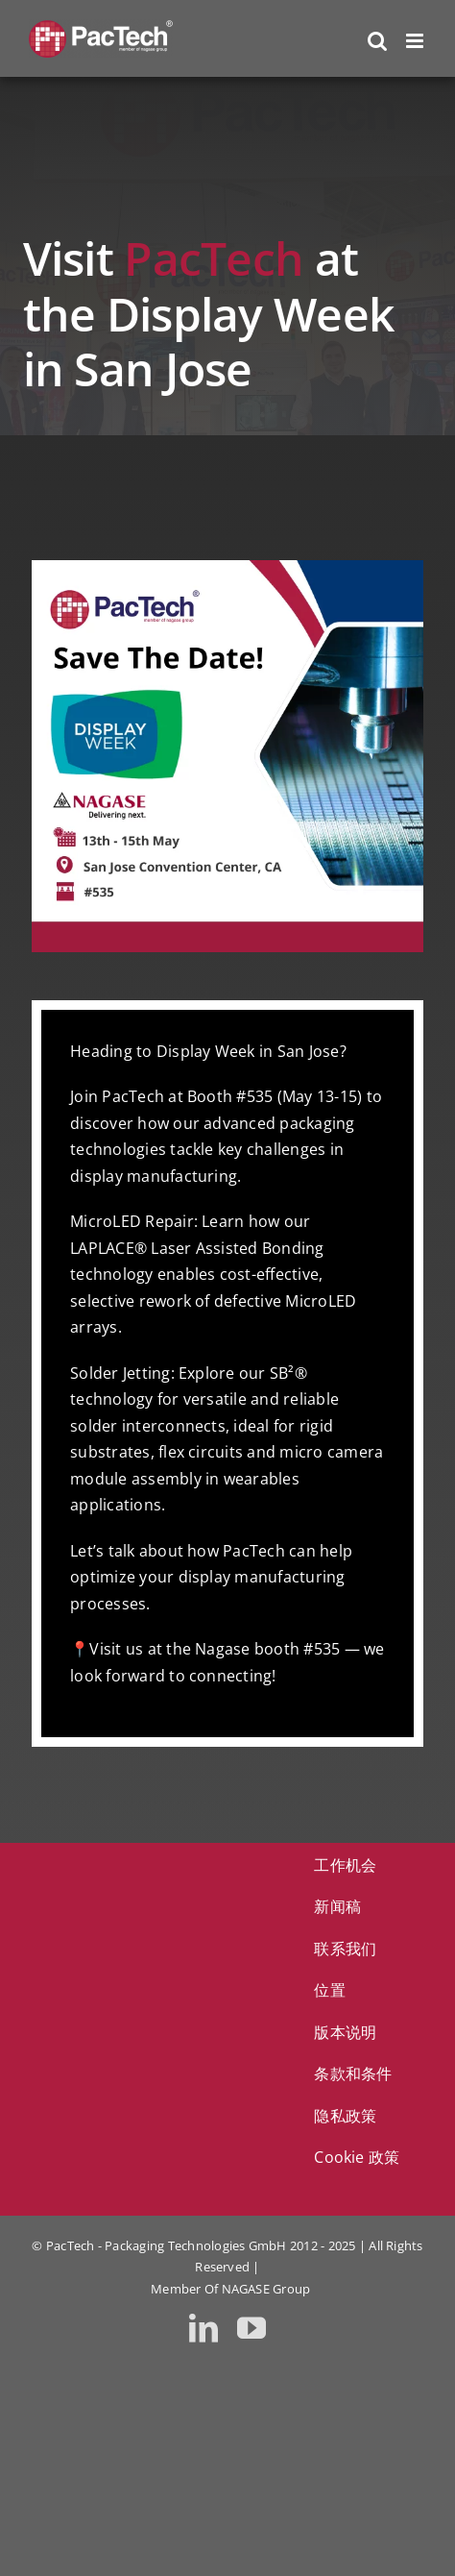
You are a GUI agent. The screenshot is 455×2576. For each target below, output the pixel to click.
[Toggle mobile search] (377, 41)
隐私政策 (345, 2115)
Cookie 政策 (356, 2157)
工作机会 (345, 1865)
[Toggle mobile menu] (416, 41)
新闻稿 (337, 1906)
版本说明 (345, 2032)
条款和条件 (353, 2073)
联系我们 (345, 1948)
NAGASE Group (266, 2288)
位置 (329, 1989)
